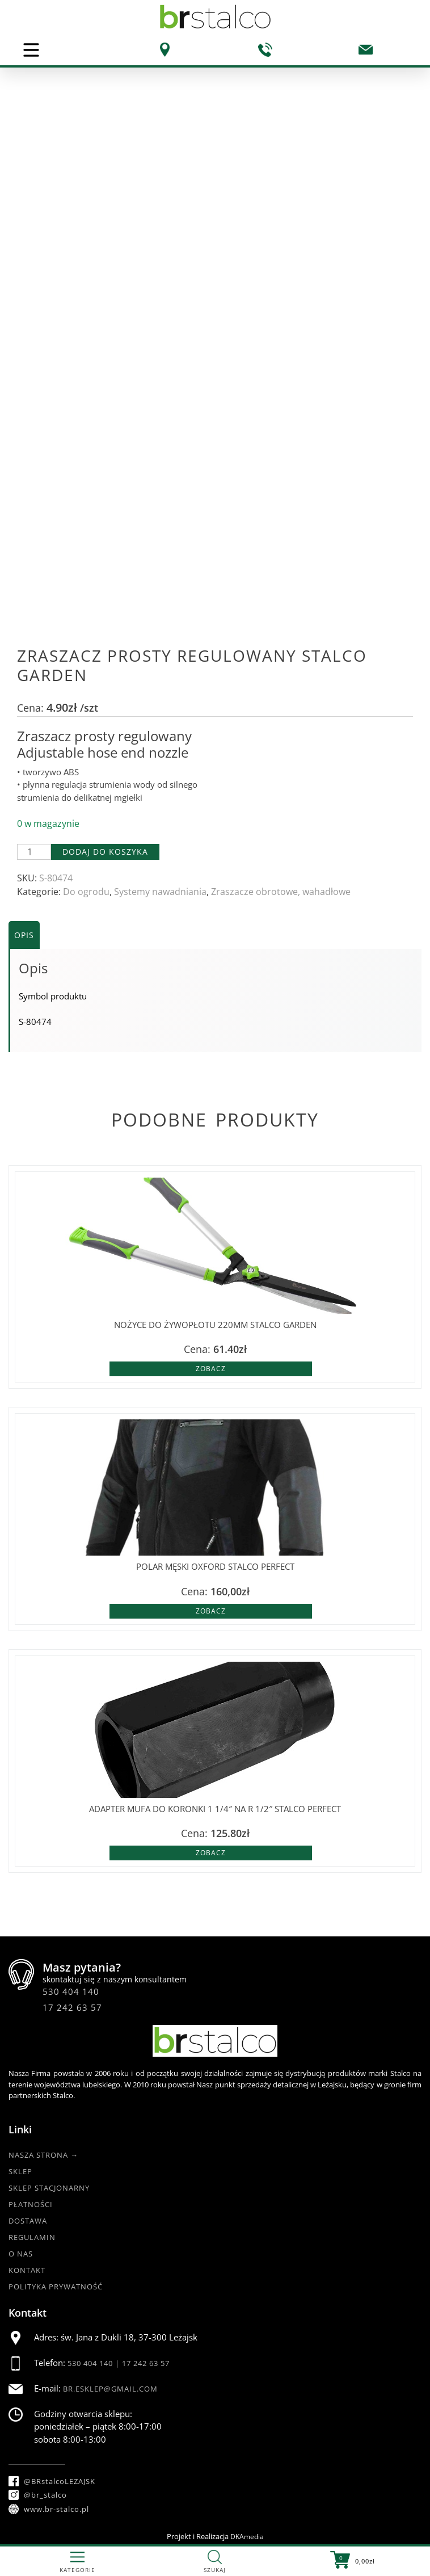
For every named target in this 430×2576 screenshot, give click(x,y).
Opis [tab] (24, 935)
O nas (21, 2254)
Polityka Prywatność (56, 2286)
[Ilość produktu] (34, 852)
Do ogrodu (86, 891)
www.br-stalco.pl (49, 2509)
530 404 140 (71, 1991)
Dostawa (28, 2221)
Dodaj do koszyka (105, 851)
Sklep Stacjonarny (49, 2188)
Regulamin (32, 2237)
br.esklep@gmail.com (110, 2389)
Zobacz (211, 1368)
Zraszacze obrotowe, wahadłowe (281, 891)
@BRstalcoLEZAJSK (52, 2481)
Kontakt (27, 2270)
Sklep (20, 2171)
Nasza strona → (43, 2155)
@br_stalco (38, 2495)
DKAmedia (247, 2536)
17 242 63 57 (72, 2007)
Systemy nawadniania (160, 891)
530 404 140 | (95, 2363)
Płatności (31, 2204)
